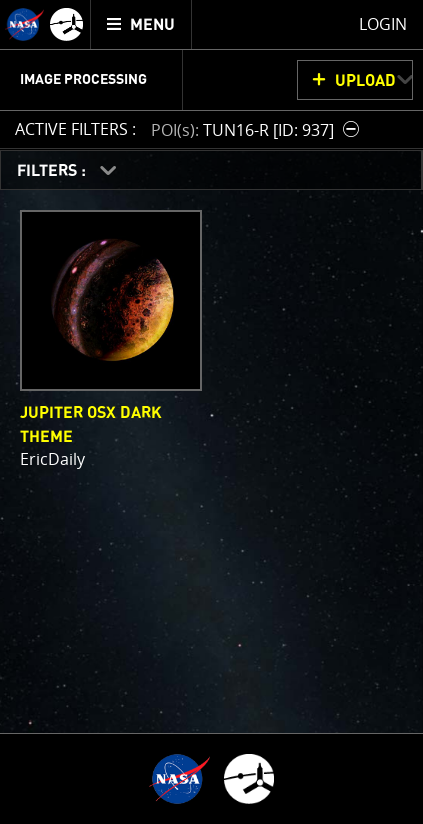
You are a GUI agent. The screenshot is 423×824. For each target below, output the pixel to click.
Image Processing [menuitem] (83, 80)
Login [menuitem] (383, 24)
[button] (257, 129)
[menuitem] (141, 24)
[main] (211, 412)
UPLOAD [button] (365, 81)
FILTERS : (53, 171)
